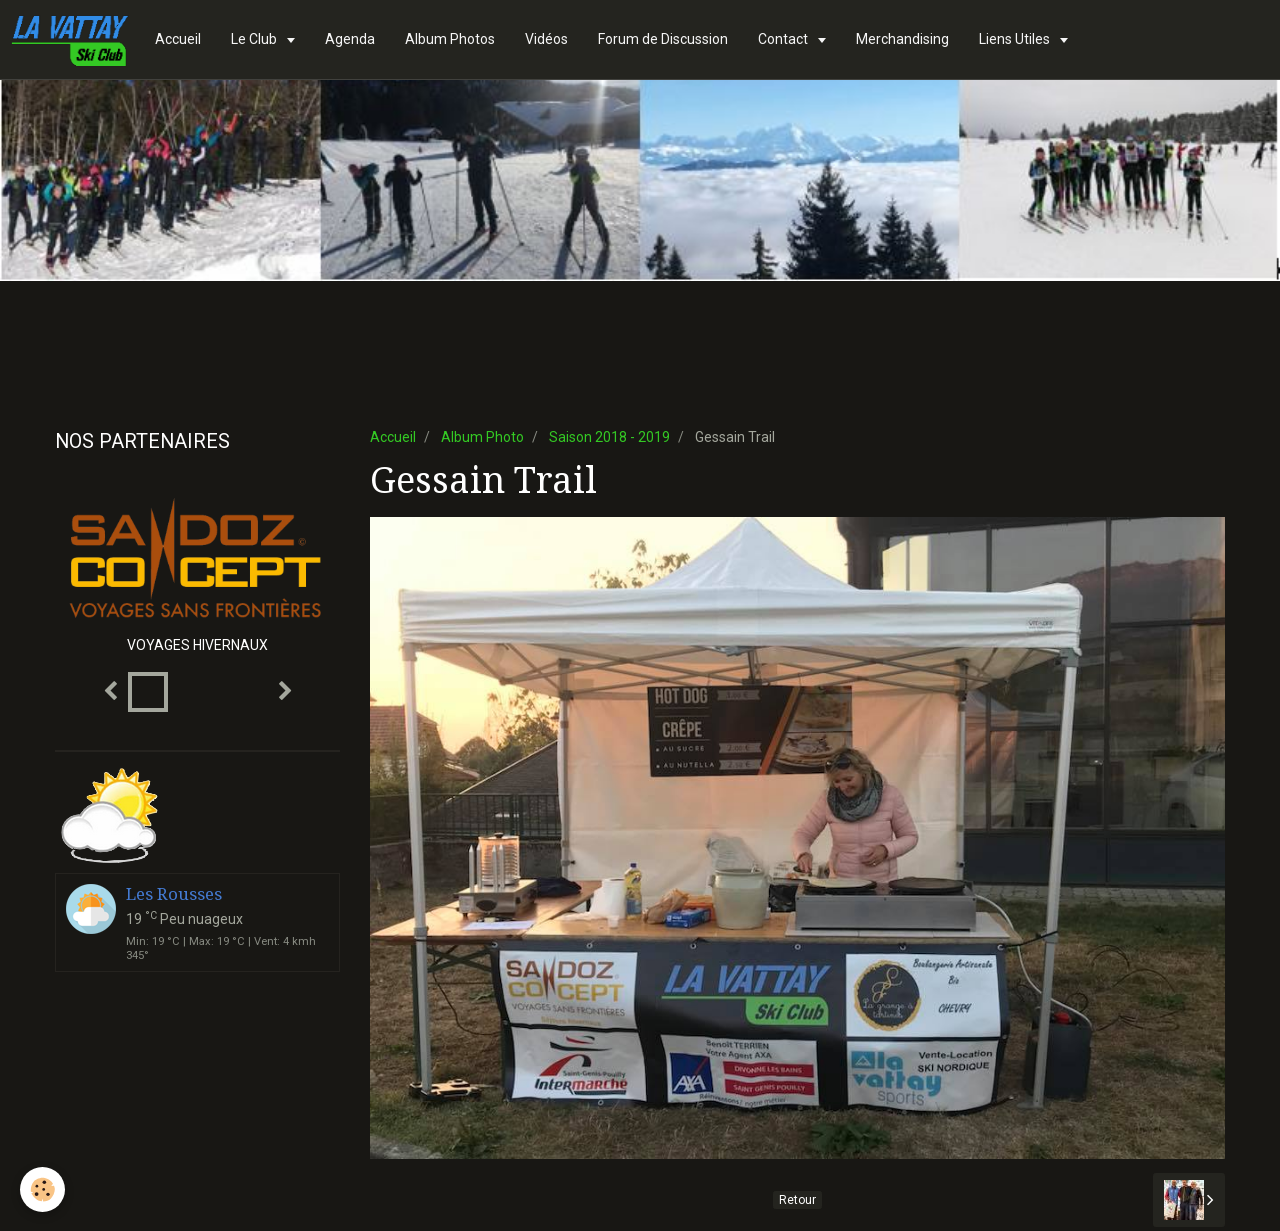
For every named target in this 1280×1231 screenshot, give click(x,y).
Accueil (178, 39)
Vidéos (546, 39)
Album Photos (450, 39)
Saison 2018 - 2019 (609, 437)
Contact (784, 39)
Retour (797, 1200)
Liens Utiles (1016, 39)
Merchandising (902, 39)
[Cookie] (42, 1189)
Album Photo (482, 437)
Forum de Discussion (663, 39)
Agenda (350, 39)
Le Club (255, 39)
